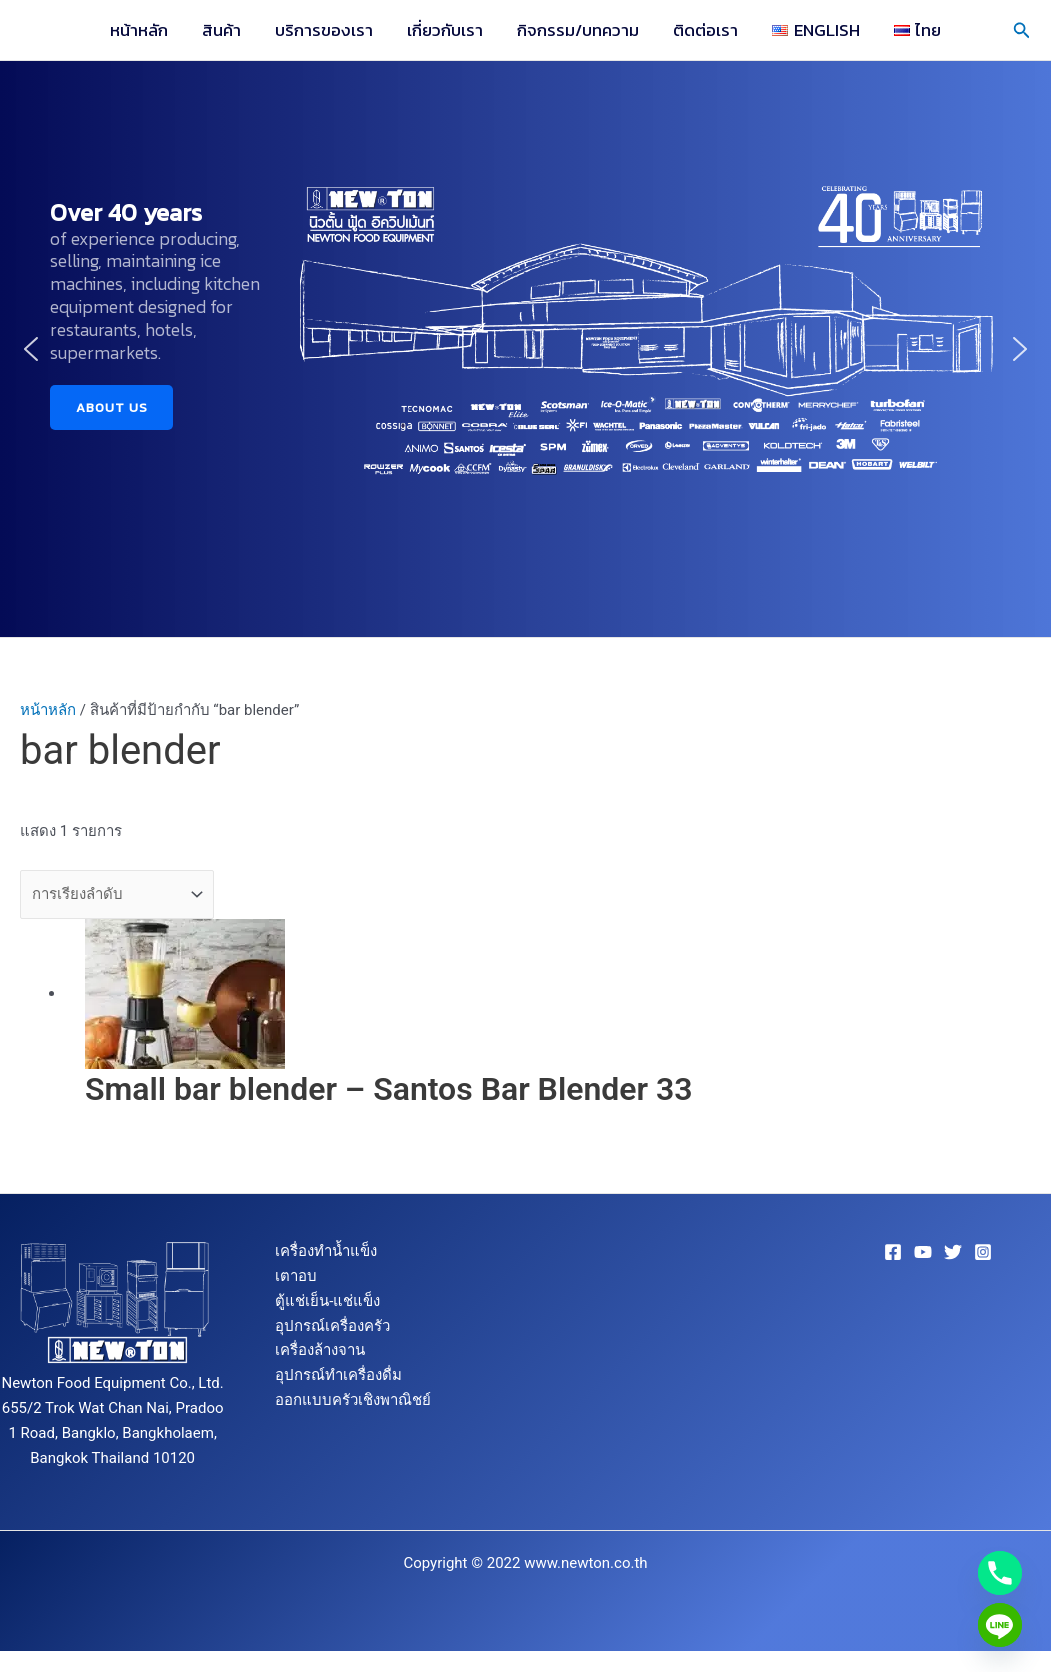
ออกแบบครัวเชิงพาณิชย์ (353, 1400)
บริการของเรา (324, 30)
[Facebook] (893, 1252)
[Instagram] (983, 1252)
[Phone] (1000, 1573)
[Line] (1000, 1625)
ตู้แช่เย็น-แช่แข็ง (327, 1301)
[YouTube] (923, 1252)
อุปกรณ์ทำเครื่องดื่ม (338, 1375)
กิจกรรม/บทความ (578, 30)
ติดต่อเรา (705, 30)
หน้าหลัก (139, 30)
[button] (1022, 30)
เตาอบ (296, 1276)
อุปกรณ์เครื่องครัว (332, 1326)
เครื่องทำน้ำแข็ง (326, 1251)
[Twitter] (953, 1252)
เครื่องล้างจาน (320, 1350)
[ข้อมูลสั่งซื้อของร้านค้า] (117, 894)
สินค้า (221, 30)
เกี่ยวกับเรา (445, 30)
